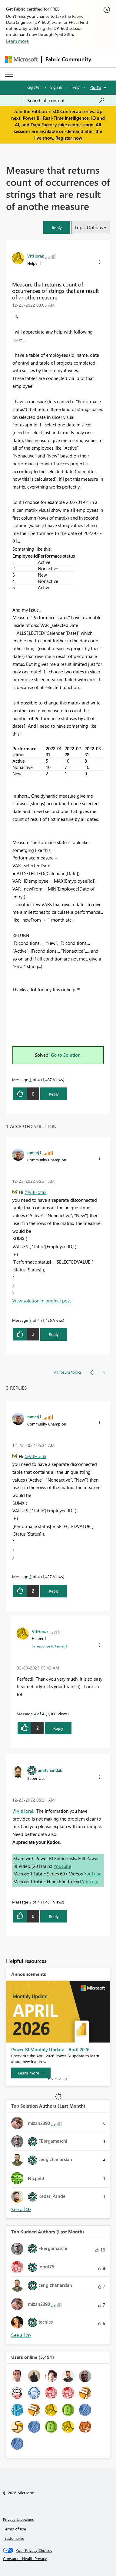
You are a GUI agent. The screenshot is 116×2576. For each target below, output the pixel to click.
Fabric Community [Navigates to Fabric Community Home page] (68, 59)
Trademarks (13, 2538)
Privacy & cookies (18, 2519)
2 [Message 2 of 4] (30, 1901)
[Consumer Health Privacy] (58, 2558)
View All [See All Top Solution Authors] (21, 2209)
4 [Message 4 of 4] (35, 1713)
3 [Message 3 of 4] (30, 1320)
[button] (56, 227)
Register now (68, 138)
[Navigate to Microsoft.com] (21, 59)
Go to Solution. (66, 1055)
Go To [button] (95, 87)
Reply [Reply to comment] (54, 1334)
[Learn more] (31, 2073)
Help (75, 87)
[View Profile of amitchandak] (50, 1770)
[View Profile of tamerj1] (34, 1152)
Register (33, 87)
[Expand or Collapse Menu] (9, 74)
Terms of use (14, 2528)
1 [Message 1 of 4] (30, 1079)
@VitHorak (35, 1192)
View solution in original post (41, 1301)
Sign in (56, 87)
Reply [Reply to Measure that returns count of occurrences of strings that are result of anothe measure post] (54, 1094)
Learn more (17, 41)
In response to (49, 1646)
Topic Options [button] (89, 227)
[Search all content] (66, 100)
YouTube (62, 1866)
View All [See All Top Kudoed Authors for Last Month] (21, 2335)
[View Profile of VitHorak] (35, 256)
